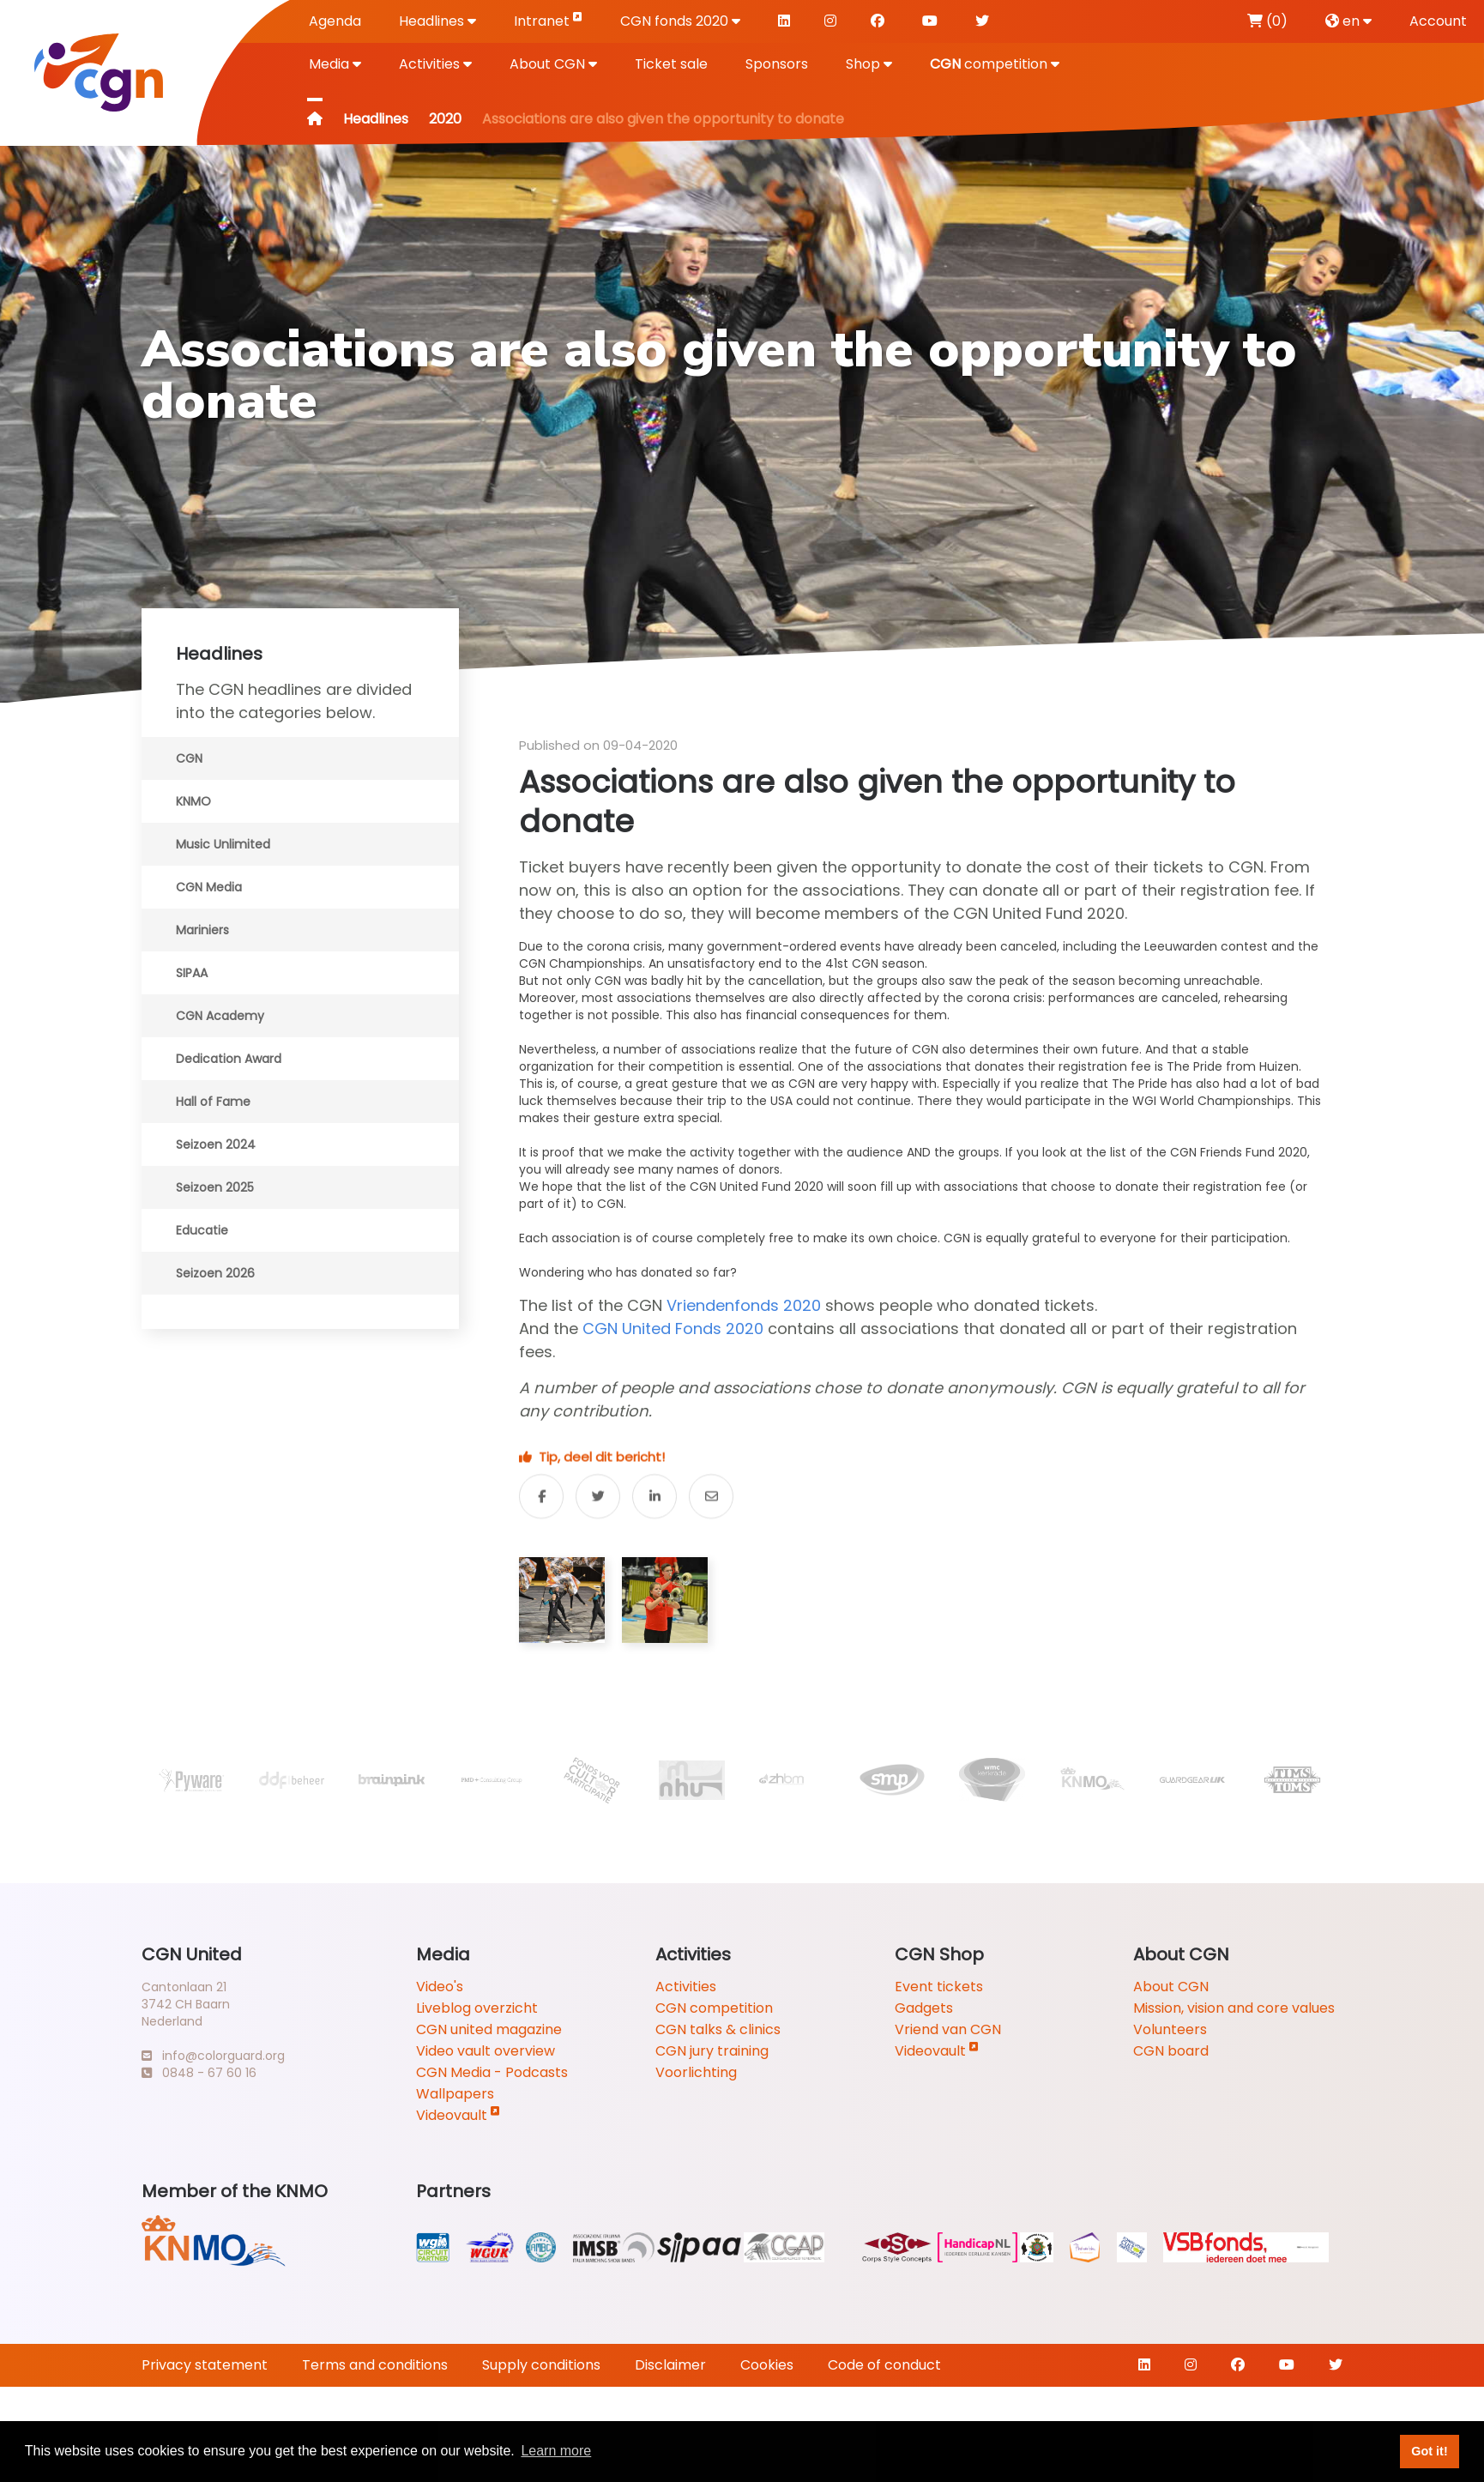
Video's (439, 1986)
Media (335, 64)
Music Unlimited (223, 844)
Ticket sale (671, 64)
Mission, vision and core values (1234, 2008)
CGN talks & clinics (718, 2029)
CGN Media (209, 887)
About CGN (553, 64)
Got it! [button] (1429, 2451)
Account (1438, 21)
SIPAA (192, 972)
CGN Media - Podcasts (492, 2072)
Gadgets (924, 2008)
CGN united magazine (489, 2029)
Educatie (202, 1230)
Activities (435, 64)
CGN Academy (220, 1015)
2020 (445, 119)
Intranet (548, 20)
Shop (869, 64)
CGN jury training (712, 2051)
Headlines (437, 21)
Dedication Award (228, 1058)
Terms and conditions (375, 2365)
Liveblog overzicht (477, 2008)
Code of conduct (884, 2365)
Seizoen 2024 (216, 1144)
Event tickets (939, 1986)
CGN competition (714, 2008)
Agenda (335, 21)
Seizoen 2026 (215, 1273)
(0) (1267, 21)
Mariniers (202, 930)
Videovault (458, 2115)
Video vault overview (485, 2051)
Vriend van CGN (948, 2029)
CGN (189, 758)
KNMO (193, 801)
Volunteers (1170, 2029)
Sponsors (776, 64)
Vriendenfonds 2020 (744, 1305)
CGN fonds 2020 (680, 21)
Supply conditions (541, 2365)
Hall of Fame (213, 1101)
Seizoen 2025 (215, 1187)
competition (994, 64)
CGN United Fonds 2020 (672, 1328)
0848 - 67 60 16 (199, 2072)
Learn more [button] (556, 2450)
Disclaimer (670, 2365)
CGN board (1171, 2051)
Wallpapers (455, 2094)
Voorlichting (696, 2072)
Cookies (766, 2365)
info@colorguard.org (213, 2055)
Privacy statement (205, 2365)
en (1348, 21)
